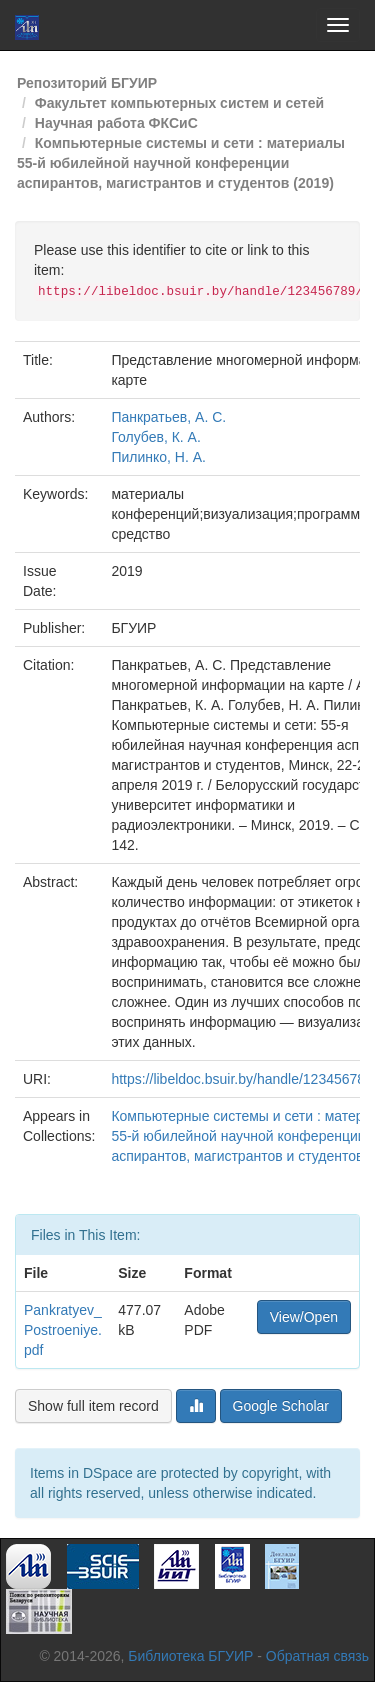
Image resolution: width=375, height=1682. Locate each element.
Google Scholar (281, 1406)
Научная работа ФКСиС (116, 123)
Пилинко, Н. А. (158, 457)
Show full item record (93, 1406)
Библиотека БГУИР (190, 1656)
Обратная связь (317, 1656)
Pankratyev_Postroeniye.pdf (63, 1330)
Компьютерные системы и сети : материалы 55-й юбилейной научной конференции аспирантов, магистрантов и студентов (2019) (181, 163)
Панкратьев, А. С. (168, 417)
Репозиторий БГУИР (87, 83)
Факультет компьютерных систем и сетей (179, 103)
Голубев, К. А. (155, 437)
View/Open (304, 1317)
